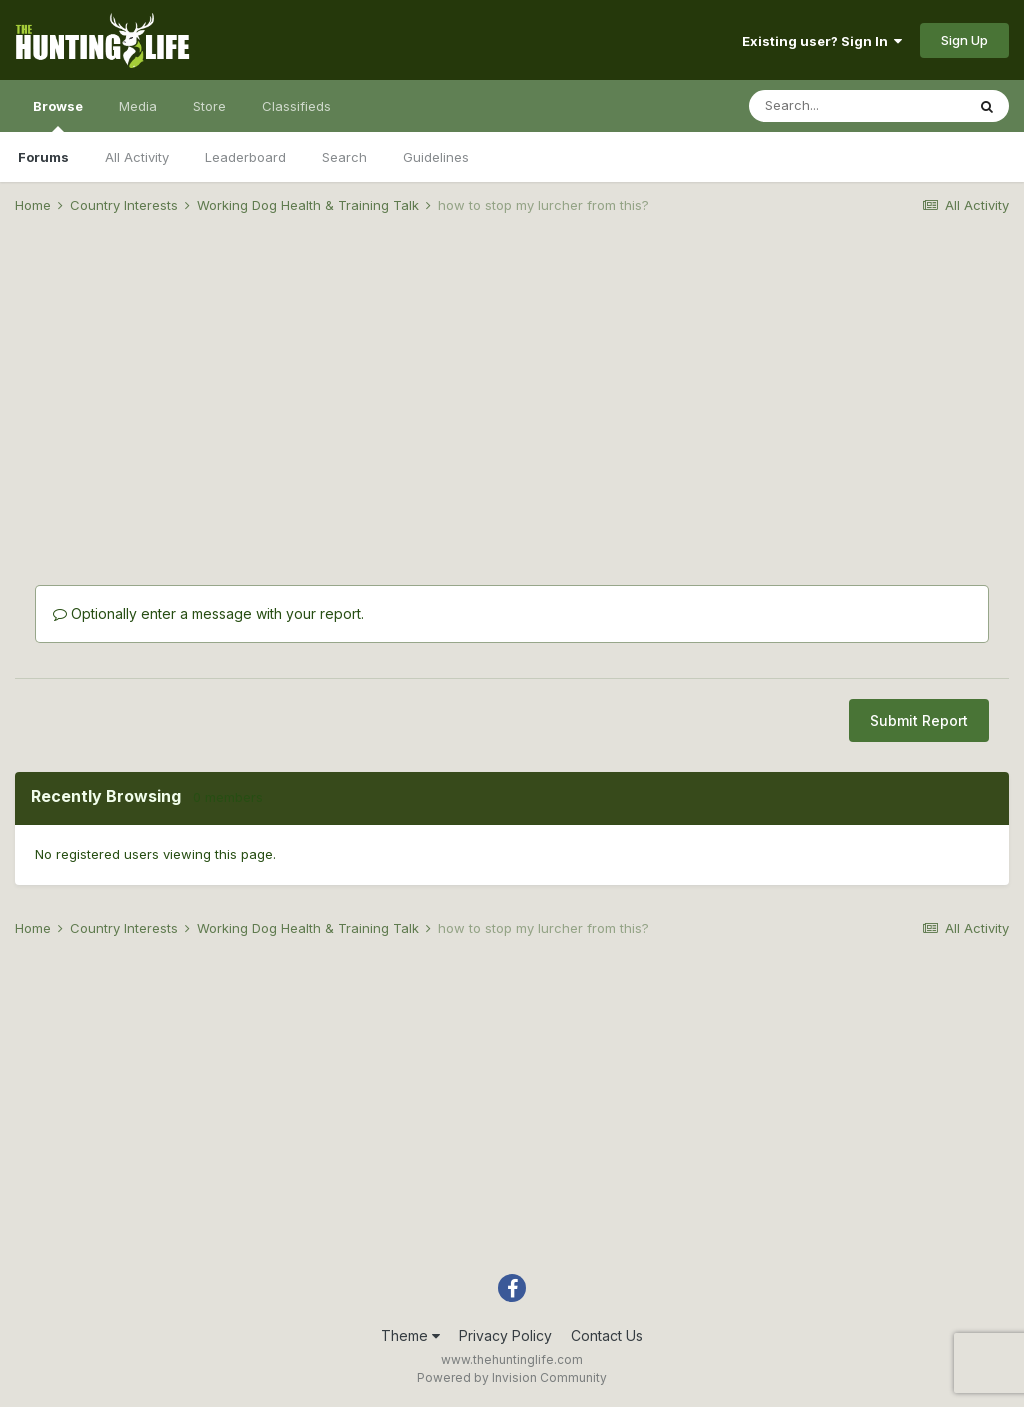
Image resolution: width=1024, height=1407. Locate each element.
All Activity (137, 157)
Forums (43, 157)
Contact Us (607, 1335)
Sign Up (964, 40)
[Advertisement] (512, 386)
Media (138, 106)
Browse (58, 115)
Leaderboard (245, 157)
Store (209, 106)
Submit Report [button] (919, 720)
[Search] (857, 106)
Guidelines (436, 157)
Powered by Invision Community (512, 1377)
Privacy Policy (505, 1335)
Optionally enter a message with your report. (208, 613)
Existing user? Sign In (822, 41)
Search (344, 157)
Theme (410, 1335)
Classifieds (296, 106)
